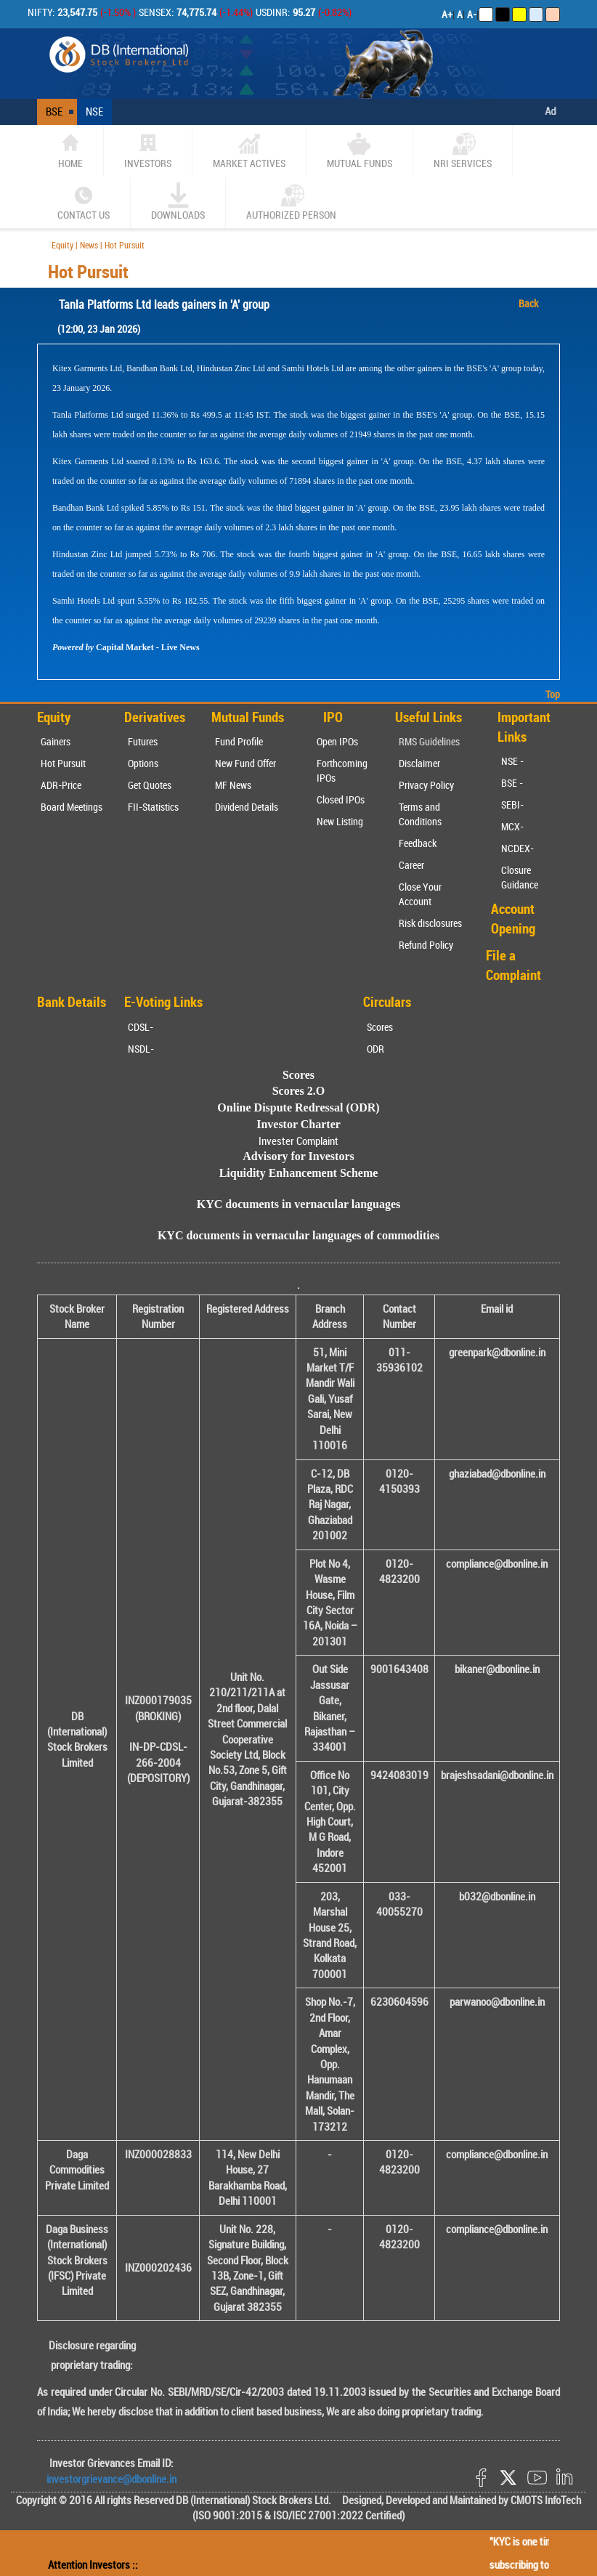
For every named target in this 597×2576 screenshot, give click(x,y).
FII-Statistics (153, 807)
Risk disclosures (430, 923)
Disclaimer (419, 763)
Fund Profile (239, 741)
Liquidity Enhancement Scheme (298, 1173)
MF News (233, 785)
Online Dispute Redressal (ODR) (298, 1107)
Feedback (417, 843)
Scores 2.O (298, 1091)
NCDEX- (517, 848)
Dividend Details (246, 807)
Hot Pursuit (63, 763)
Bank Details (71, 1001)
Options (143, 763)
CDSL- (140, 1027)
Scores (380, 1027)
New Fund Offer (245, 763)
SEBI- (512, 804)
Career (411, 865)
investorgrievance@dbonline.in (111, 2478)
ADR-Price (61, 785)
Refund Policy (426, 945)
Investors (147, 150)
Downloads (178, 202)
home (70, 150)
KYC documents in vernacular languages (299, 1204)
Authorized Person (291, 202)
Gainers (55, 741)
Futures (143, 741)
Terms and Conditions (420, 814)
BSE (54, 111)
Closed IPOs (341, 799)
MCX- (512, 826)
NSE (94, 111)
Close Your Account (420, 894)
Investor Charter (298, 1124)
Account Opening (513, 918)
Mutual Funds (359, 150)
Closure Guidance (519, 877)
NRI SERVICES (463, 150)
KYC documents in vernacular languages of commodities (298, 1235)
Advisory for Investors (298, 1156)
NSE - (512, 761)
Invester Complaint (298, 1140)
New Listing (340, 821)
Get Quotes (149, 785)
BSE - (512, 783)
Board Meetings (71, 807)
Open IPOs (337, 741)
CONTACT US (83, 202)
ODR (375, 1049)
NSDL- (141, 1049)
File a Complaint (513, 965)
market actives (249, 150)
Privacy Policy (426, 785)
